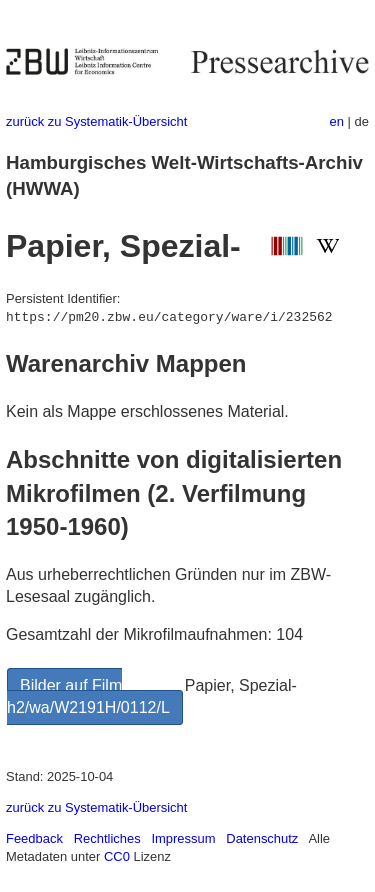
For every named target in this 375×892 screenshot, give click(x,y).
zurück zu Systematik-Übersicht (96, 121)
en (337, 121)
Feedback (34, 838)
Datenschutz (262, 838)
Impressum (183, 838)
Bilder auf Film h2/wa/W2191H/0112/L (88, 696)
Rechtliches (107, 838)
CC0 (117, 856)
